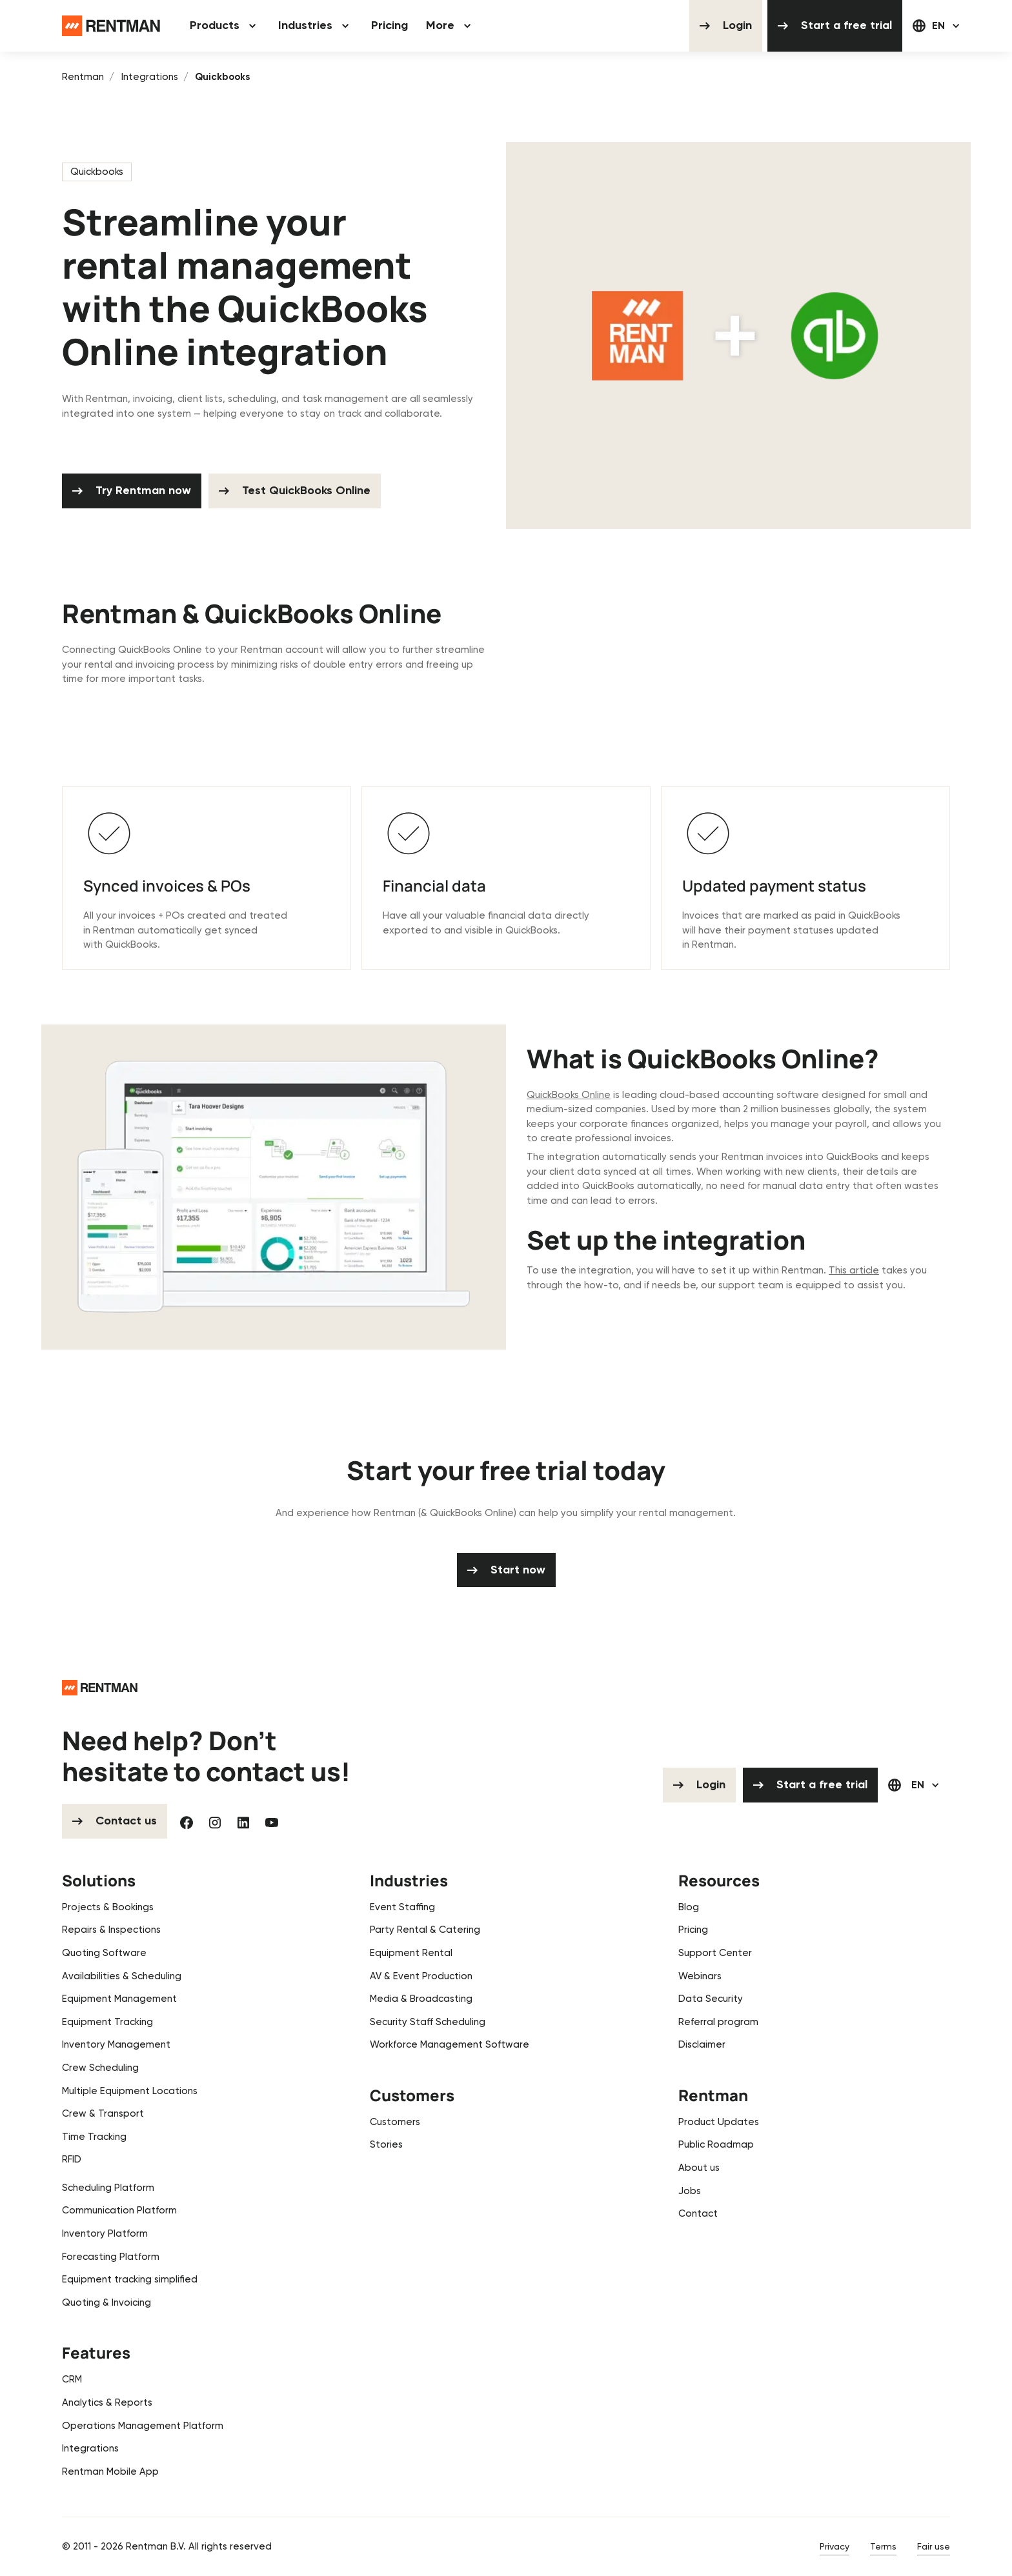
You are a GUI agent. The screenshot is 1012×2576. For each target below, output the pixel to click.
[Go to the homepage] (99, 1686)
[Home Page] (111, 26)
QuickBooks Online (569, 1095)
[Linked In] (243, 1821)
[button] (225, 26)
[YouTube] (271, 1821)
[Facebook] (186, 1821)
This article (854, 1271)
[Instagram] (215, 1821)
